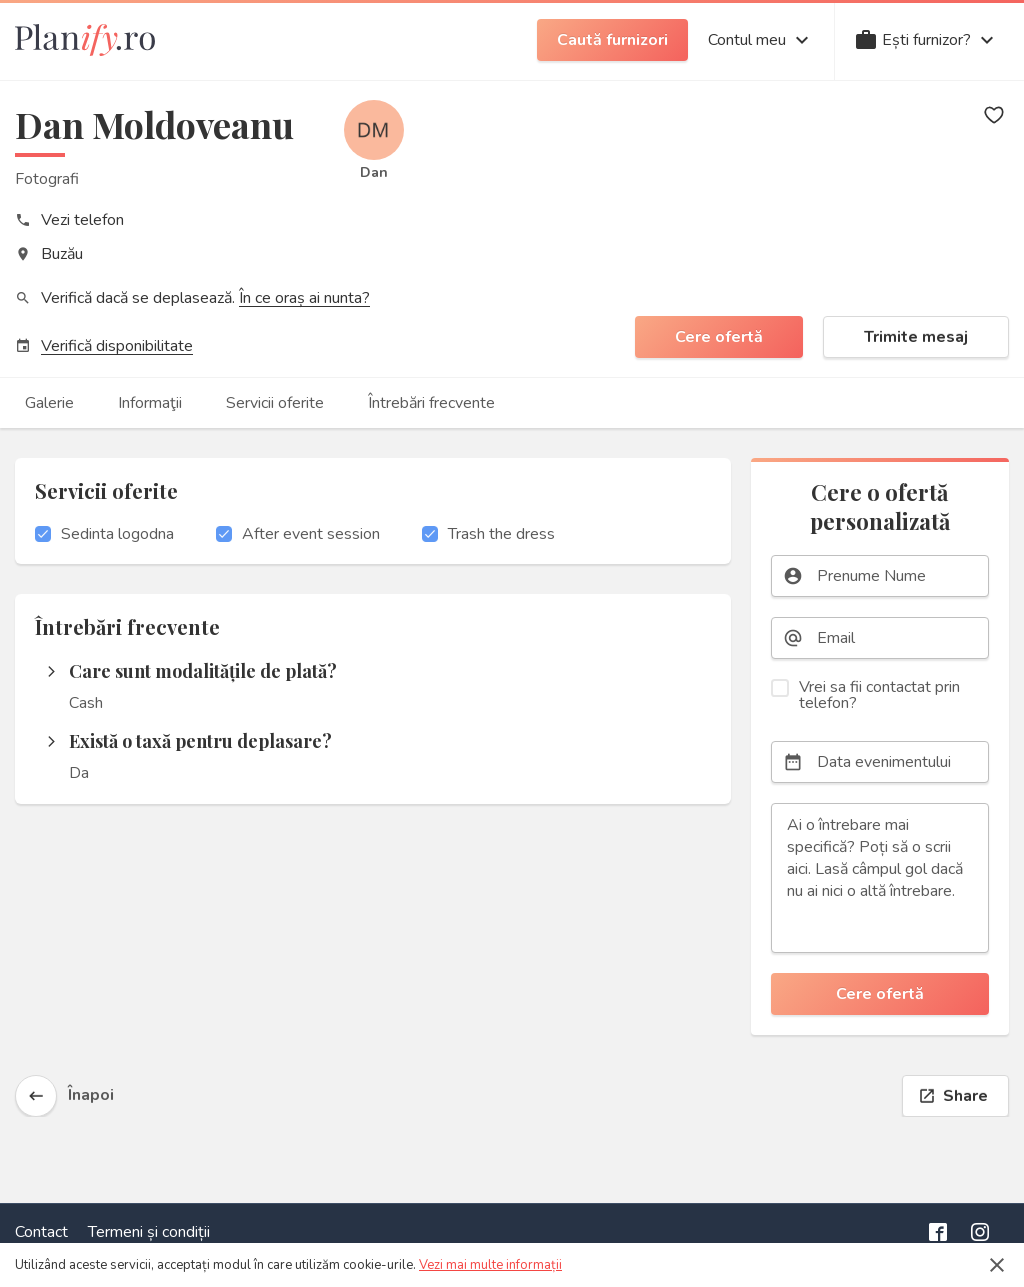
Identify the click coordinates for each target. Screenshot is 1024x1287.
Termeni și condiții (149, 1232)
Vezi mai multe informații (490, 1265)
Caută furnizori (612, 40)
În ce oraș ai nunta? (304, 298)
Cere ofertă (719, 337)
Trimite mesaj (916, 337)
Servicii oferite (275, 403)
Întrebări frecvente (431, 403)
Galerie (49, 403)
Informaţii (150, 403)
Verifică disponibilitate (117, 346)
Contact (41, 1232)
